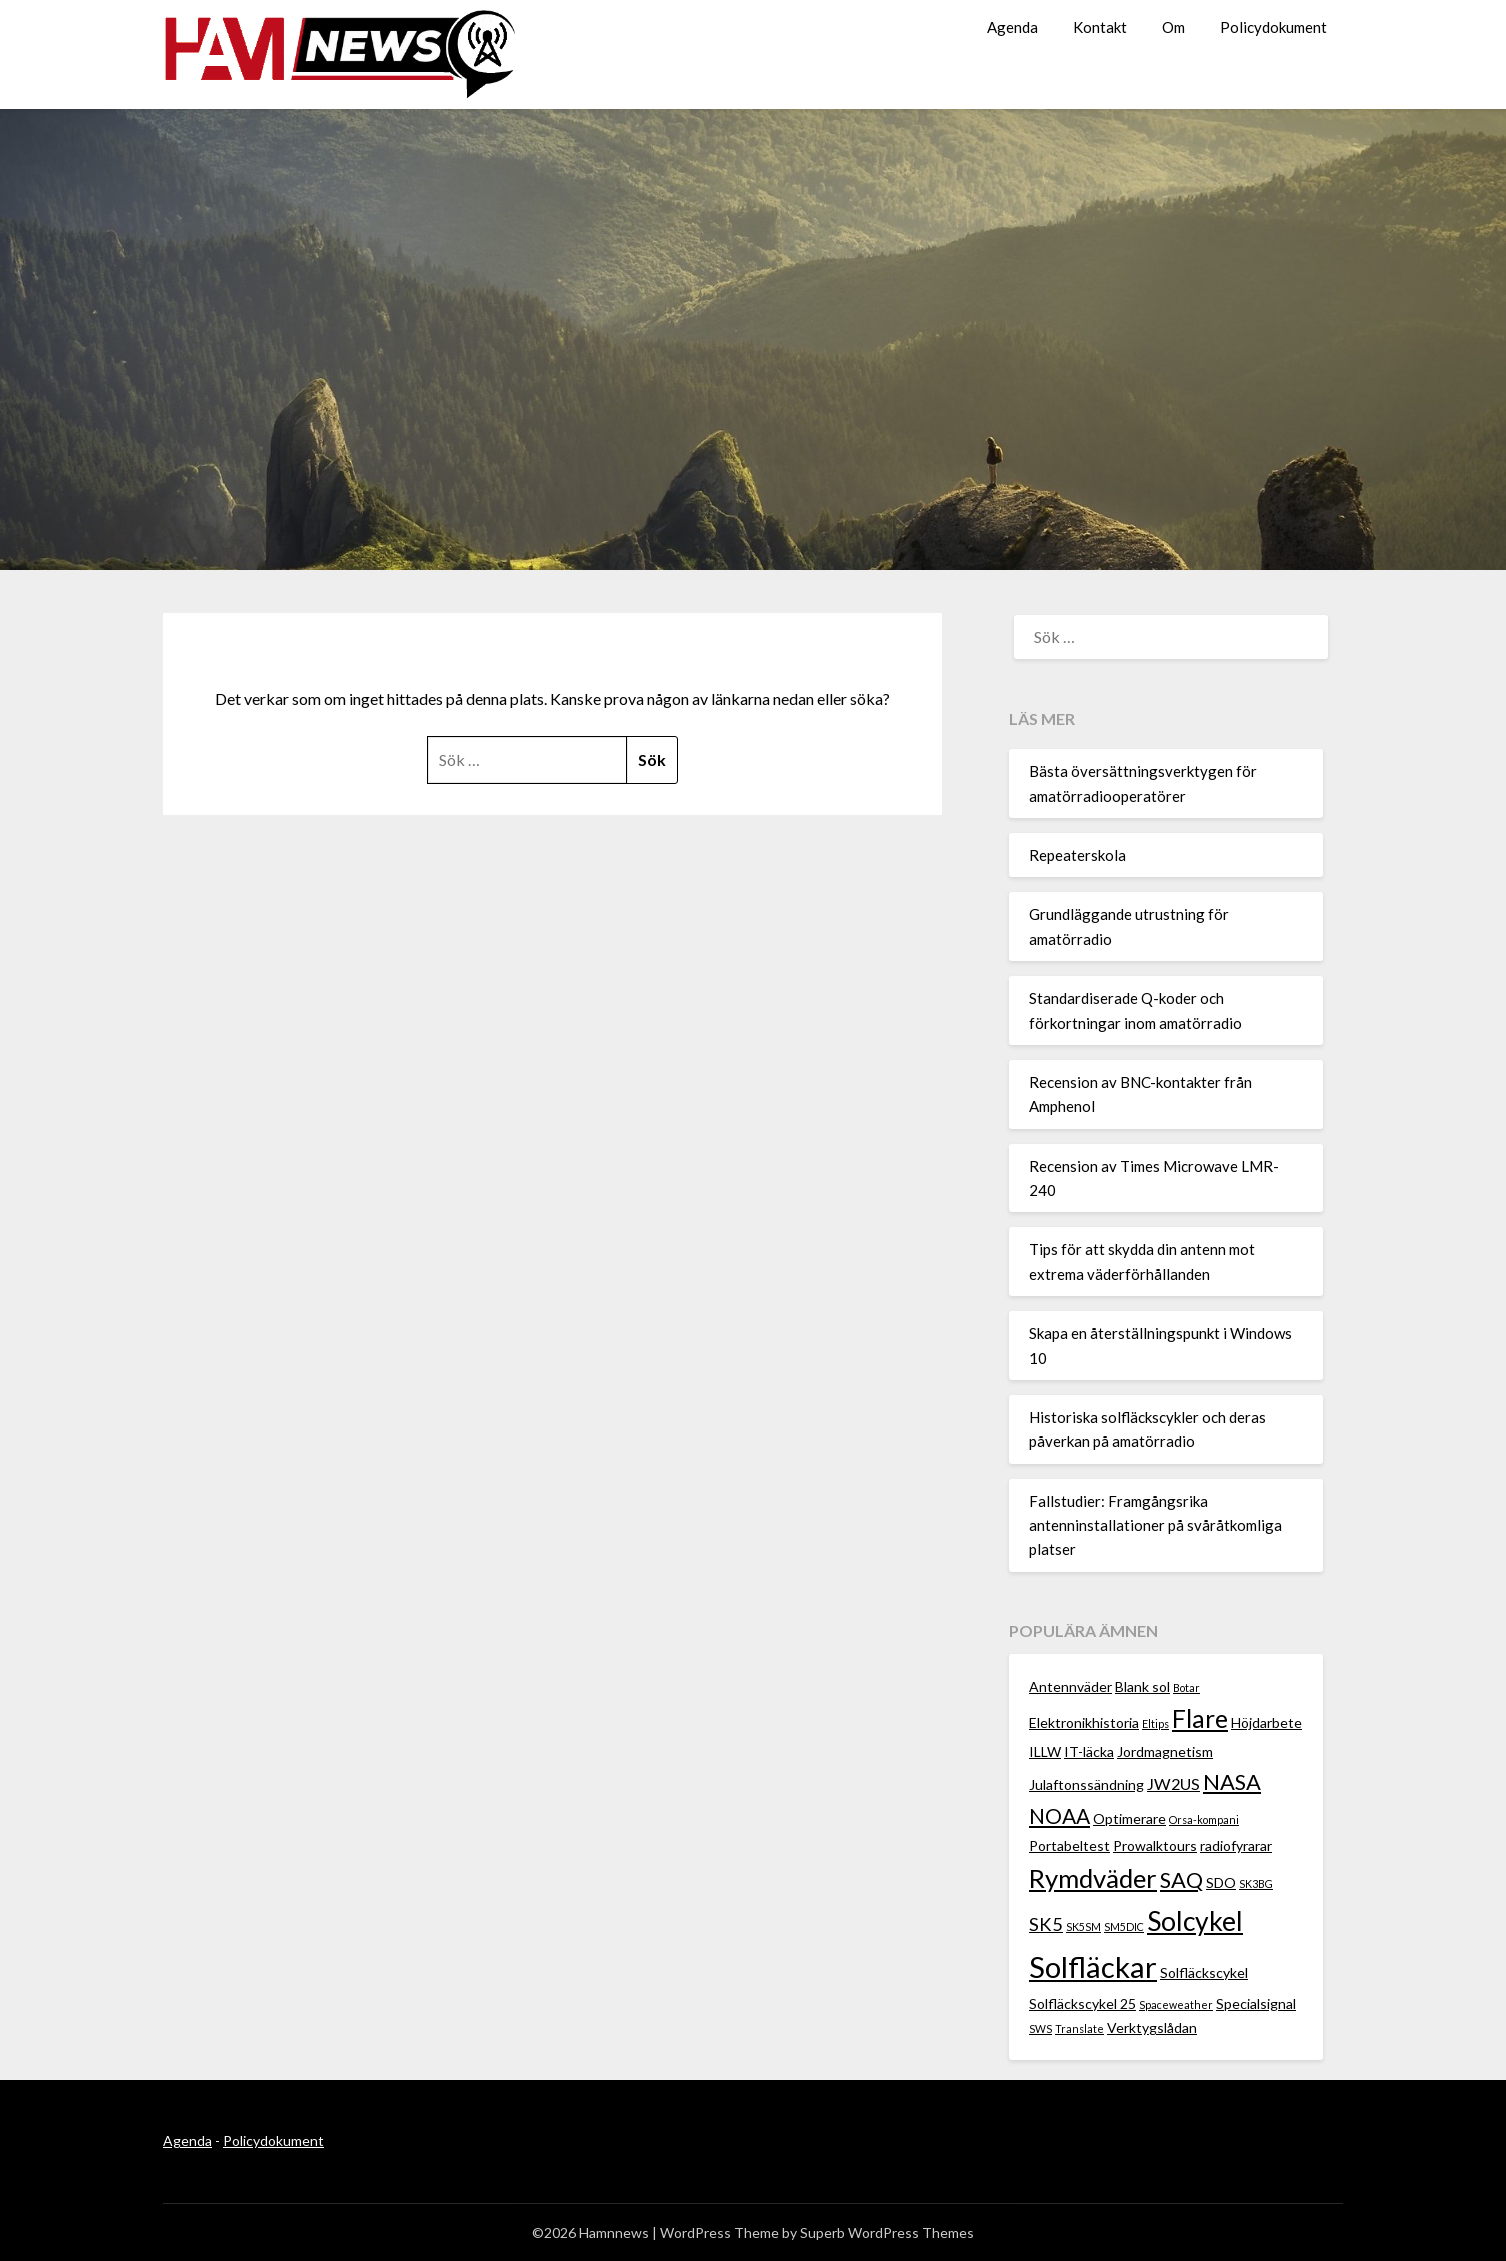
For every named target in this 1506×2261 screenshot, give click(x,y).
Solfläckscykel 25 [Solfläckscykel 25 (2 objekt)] (1082, 2003)
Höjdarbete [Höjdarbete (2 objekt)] (1266, 1722)
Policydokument (1273, 27)
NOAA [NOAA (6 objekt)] (1059, 1815)
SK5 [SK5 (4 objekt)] (1046, 1924)
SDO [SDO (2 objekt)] (1221, 1882)
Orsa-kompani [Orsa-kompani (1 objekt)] (1204, 1819)
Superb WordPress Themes (887, 2232)
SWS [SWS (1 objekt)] (1040, 2028)
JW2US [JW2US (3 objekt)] (1173, 1783)
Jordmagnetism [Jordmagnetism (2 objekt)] (1165, 1751)
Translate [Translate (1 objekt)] (1079, 2028)
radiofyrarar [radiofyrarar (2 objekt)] (1236, 1845)
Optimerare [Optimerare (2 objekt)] (1129, 1818)
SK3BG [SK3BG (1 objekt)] (1256, 1883)
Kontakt (1100, 27)
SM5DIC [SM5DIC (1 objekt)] (1124, 1926)
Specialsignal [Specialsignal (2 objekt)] (1256, 2003)
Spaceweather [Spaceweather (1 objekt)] (1176, 2004)
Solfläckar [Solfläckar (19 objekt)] (1093, 1966)
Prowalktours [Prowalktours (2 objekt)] (1155, 1845)
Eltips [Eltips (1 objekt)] (1155, 1723)
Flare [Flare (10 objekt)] (1200, 1718)
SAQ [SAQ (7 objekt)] (1181, 1879)
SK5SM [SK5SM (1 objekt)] (1083, 1926)
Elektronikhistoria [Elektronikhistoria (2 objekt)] (1084, 1722)
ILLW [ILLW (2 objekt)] (1045, 1751)
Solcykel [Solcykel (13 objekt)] (1195, 1921)
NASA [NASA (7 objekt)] (1232, 1781)
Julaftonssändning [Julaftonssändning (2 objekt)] (1086, 1784)
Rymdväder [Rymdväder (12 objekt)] (1093, 1878)
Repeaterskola (1077, 855)
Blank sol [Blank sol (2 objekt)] (1142, 1686)
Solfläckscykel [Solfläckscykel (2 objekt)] (1204, 1972)
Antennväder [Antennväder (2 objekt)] (1070, 1686)
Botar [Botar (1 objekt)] (1186, 1687)
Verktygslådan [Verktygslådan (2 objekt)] (1152, 2027)
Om (1173, 27)
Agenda (1012, 27)
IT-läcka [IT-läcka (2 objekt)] (1089, 1751)
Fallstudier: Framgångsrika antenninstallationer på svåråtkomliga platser (1155, 1525)
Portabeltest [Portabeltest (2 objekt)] (1069, 1845)
